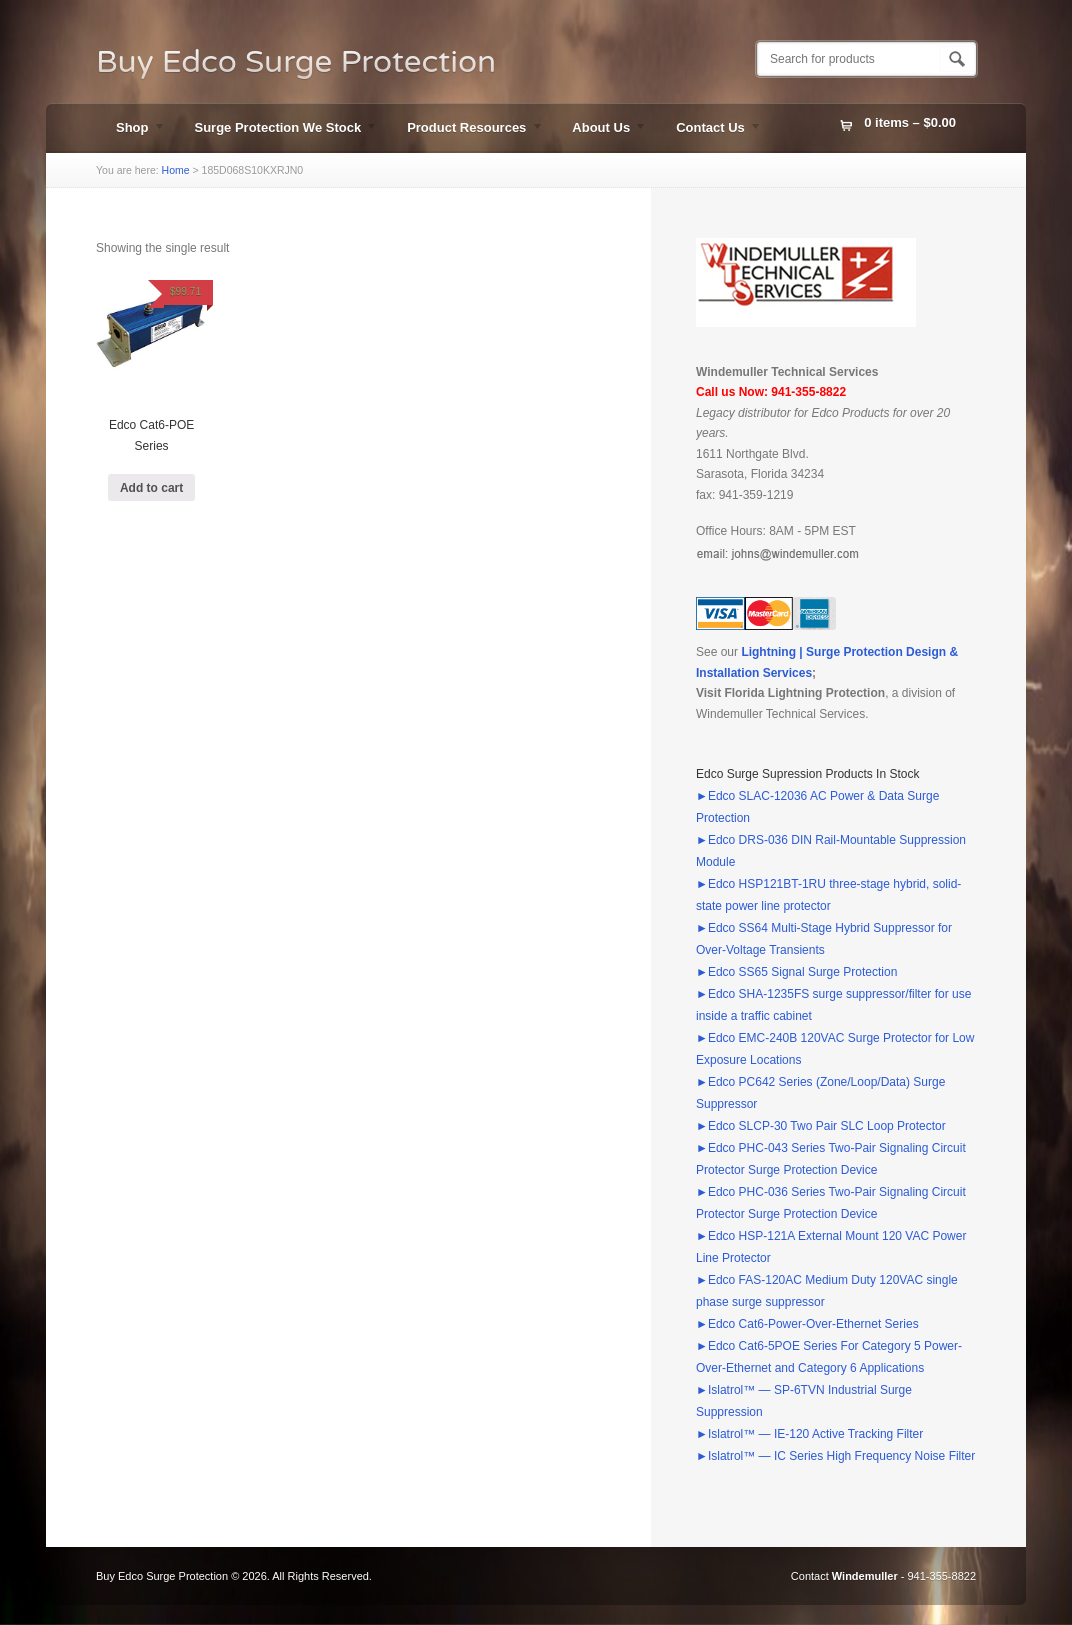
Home (176, 170)
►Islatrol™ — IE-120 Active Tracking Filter (809, 1434)
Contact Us (709, 130)
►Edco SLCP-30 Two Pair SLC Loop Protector (821, 1126)
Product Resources (465, 130)
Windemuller (865, 1576)
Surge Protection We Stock (277, 130)
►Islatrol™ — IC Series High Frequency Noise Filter (835, 1456)
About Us (599, 130)
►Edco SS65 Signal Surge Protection (796, 972)
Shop (131, 130)
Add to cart (151, 488)
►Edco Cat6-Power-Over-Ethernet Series (807, 1324)
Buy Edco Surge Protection (296, 62)
